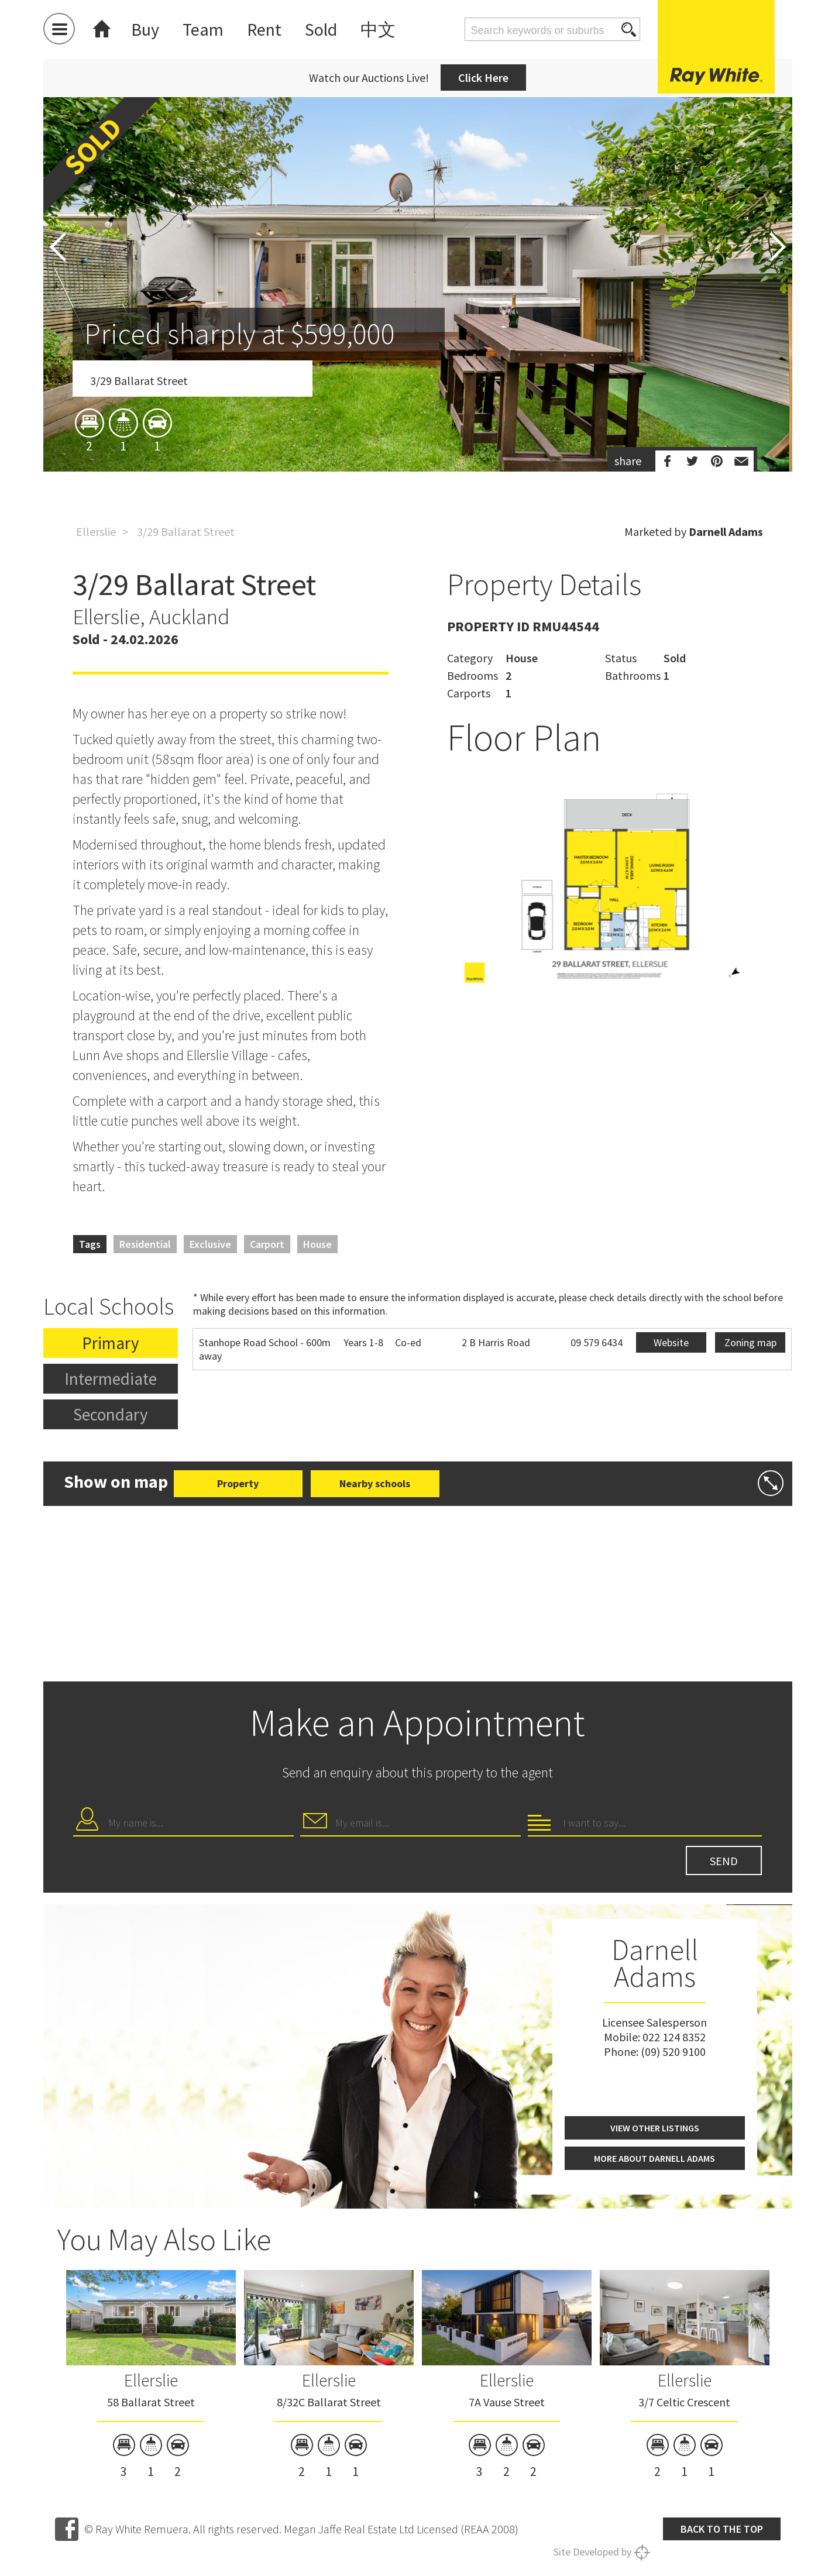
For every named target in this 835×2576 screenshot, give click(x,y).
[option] (417, 352)
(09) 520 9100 (673, 2051)
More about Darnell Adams (654, 2158)
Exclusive (210, 1244)
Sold (321, 29)
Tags (90, 1244)
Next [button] (777, 247)
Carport (267, 1244)
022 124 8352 (674, 2037)
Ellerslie (96, 531)
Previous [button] (58, 247)
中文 (378, 29)
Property (238, 1483)
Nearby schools (374, 1483)
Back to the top (722, 2529)
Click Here (483, 77)
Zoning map (750, 1342)
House (317, 1244)
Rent (264, 29)
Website (671, 1342)
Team (203, 29)
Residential (145, 1244)
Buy (145, 29)
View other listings (654, 2128)
